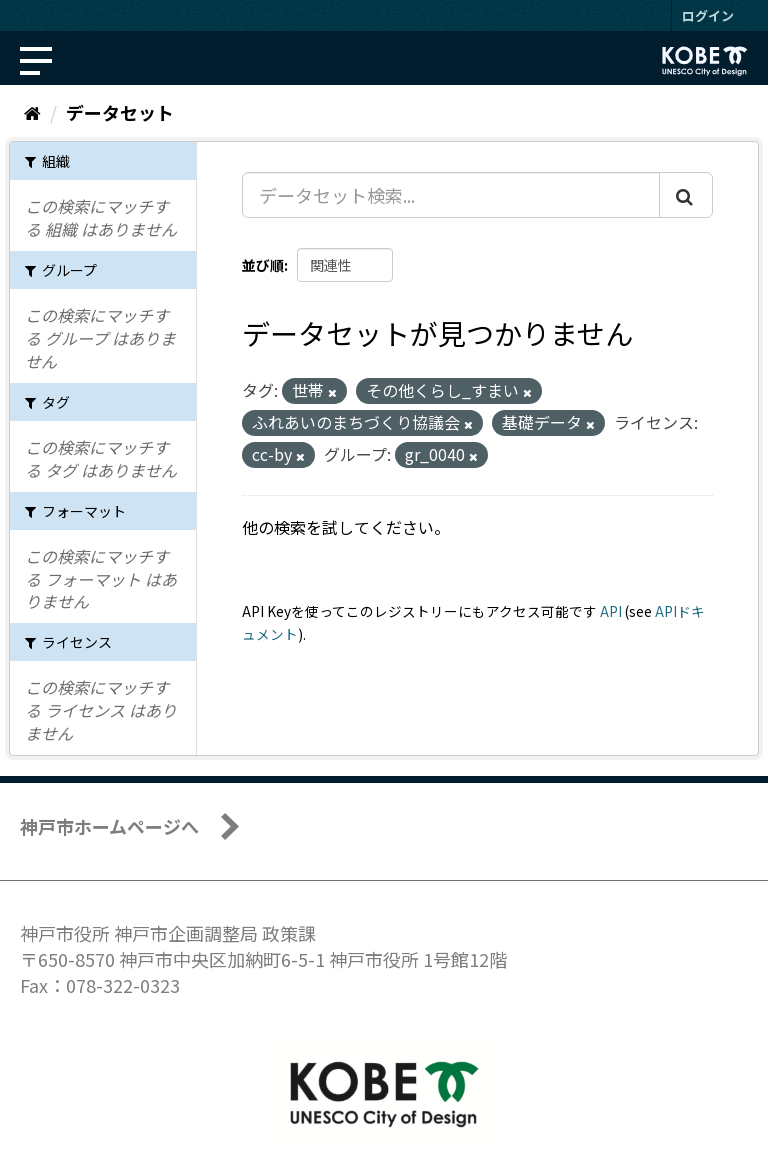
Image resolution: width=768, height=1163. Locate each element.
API (611, 611)
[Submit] (686, 195)
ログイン (708, 15)
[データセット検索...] (451, 195)
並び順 (263, 265)
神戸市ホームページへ (109, 826)
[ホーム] (32, 112)
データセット (120, 112)
